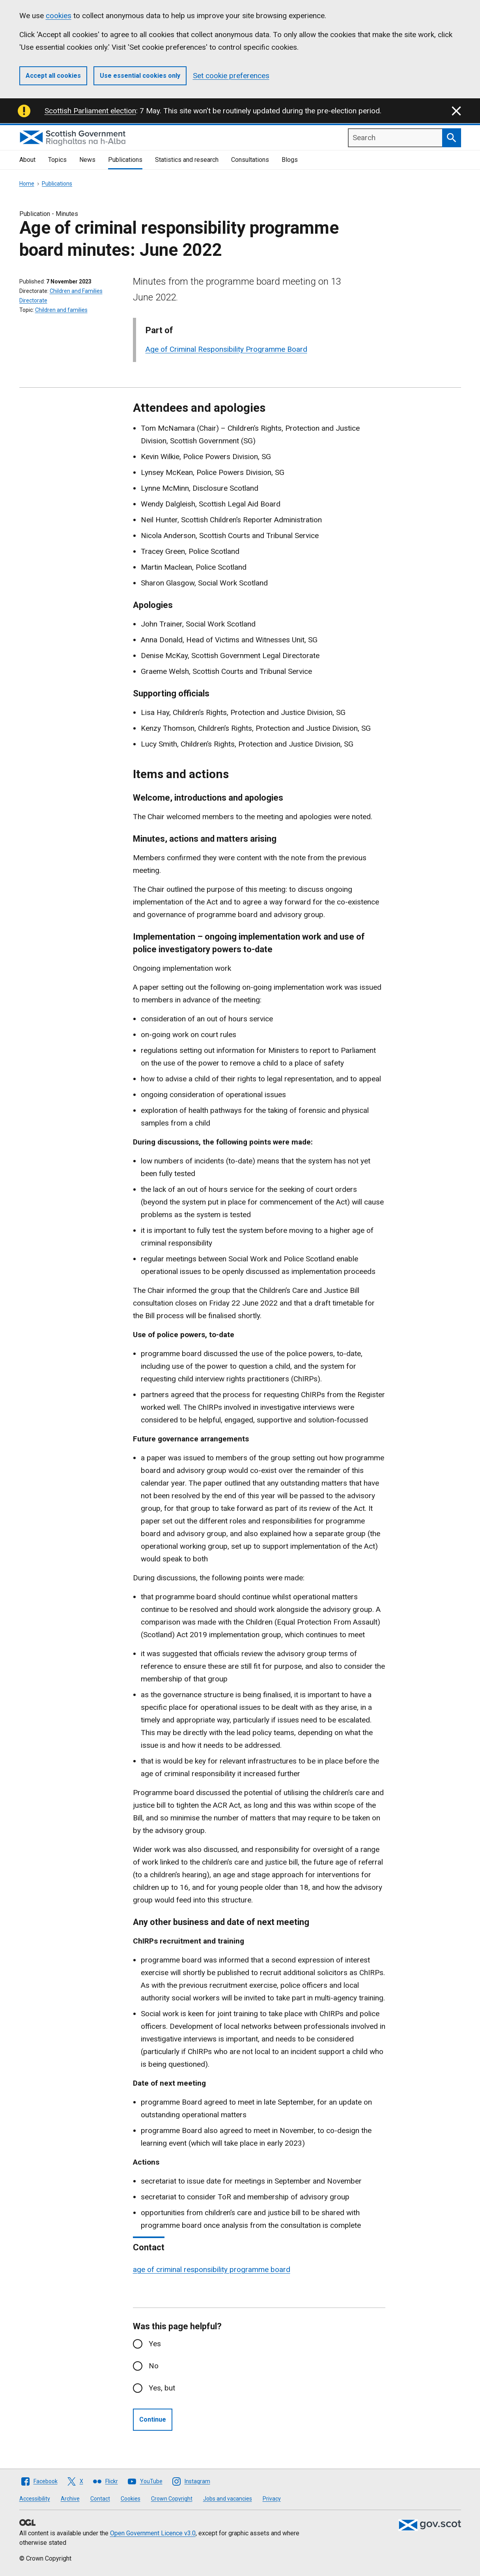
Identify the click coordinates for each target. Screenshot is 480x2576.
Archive (70, 2498)
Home (26, 183)
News (87, 159)
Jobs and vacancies (227, 2498)
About (27, 159)
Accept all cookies (53, 75)
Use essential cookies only (140, 75)
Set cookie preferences (231, 75)
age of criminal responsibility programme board (211, 2269)
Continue (152, 2419)
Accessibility (34, 2498)
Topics (57, 159)
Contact (100, 2498)
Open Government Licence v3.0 (153, 2533)
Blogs (290, 159)
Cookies (130, 2498)
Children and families (61, 310)
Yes (155, 2343)
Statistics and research (187, 159)
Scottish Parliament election (90, 110)
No (154, 2365)
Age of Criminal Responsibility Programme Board (226, 349)
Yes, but (162, 2387)
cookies (58, 15)
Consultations (250, 159)
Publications (125, 159)
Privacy (272, 2498)
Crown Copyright (171, 2498)
